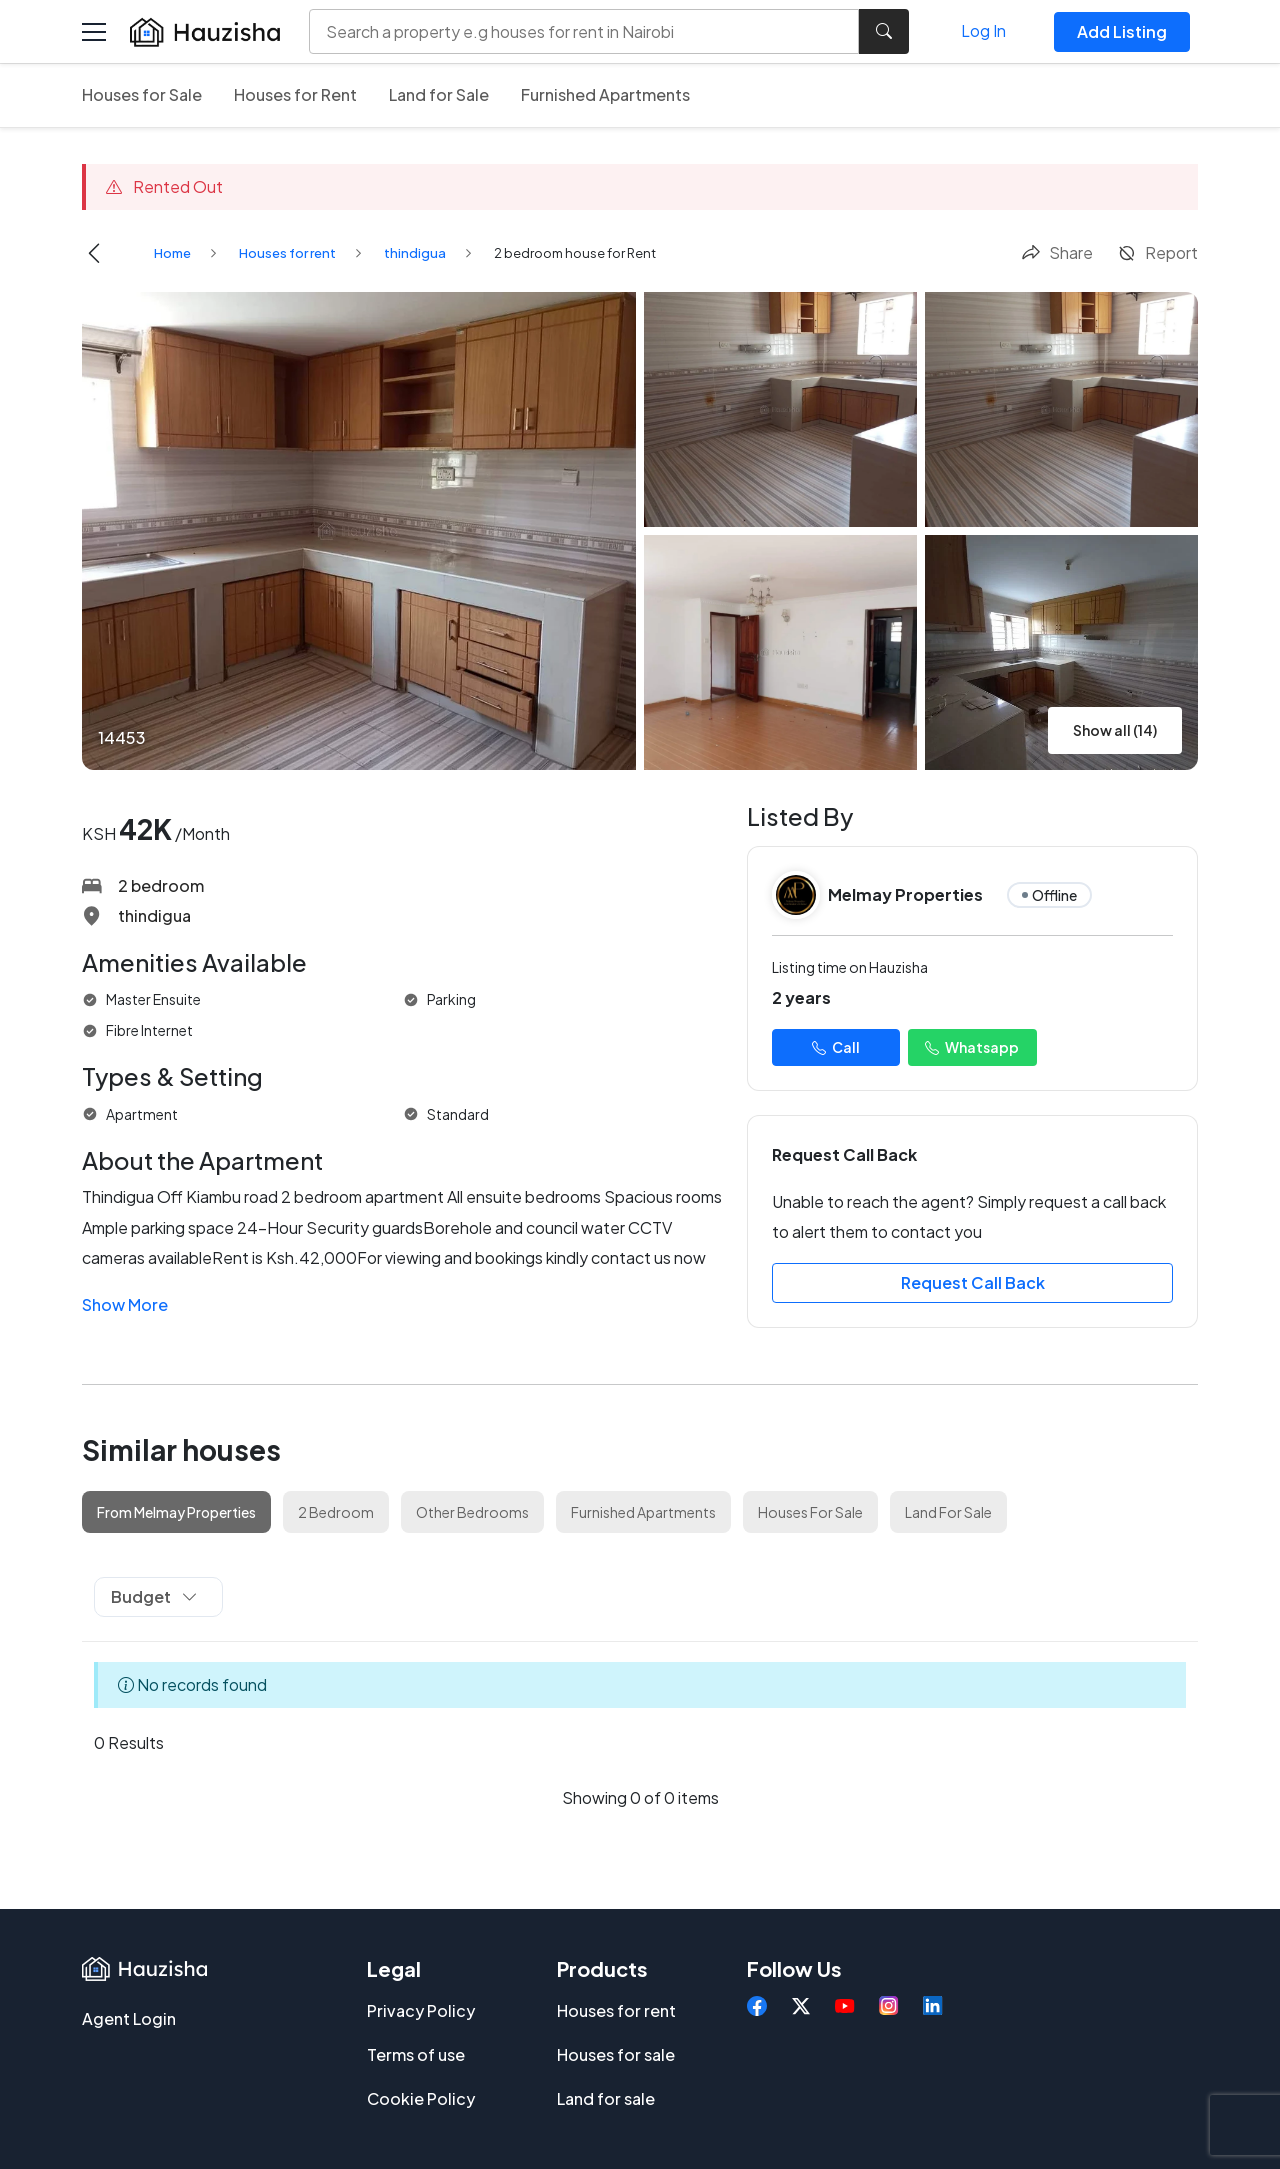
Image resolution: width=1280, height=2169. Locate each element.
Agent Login (129, 2018)
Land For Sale (948, 1512)
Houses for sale (616, 2054)
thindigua (415, 253)
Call (836, 1047)
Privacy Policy (421, 2010)
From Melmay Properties (176, 1512)
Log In (983, 30)
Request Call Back (973, 1282)
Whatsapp (972, 1047)
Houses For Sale (810, 1512)
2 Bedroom (336, 1512)
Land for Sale (439, 94)
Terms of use (416, 2054)
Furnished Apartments (605, 94)
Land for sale (606, 2098)
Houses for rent (287, 253)
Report (1157, 252)
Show (125, 1304)
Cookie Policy (421, 2098)
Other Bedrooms (472, 1512)
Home (172, 253)
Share (1057, 252)
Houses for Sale (142, 94)
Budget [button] (154, 1596)
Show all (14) (1115, 730)
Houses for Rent (295, 94)
